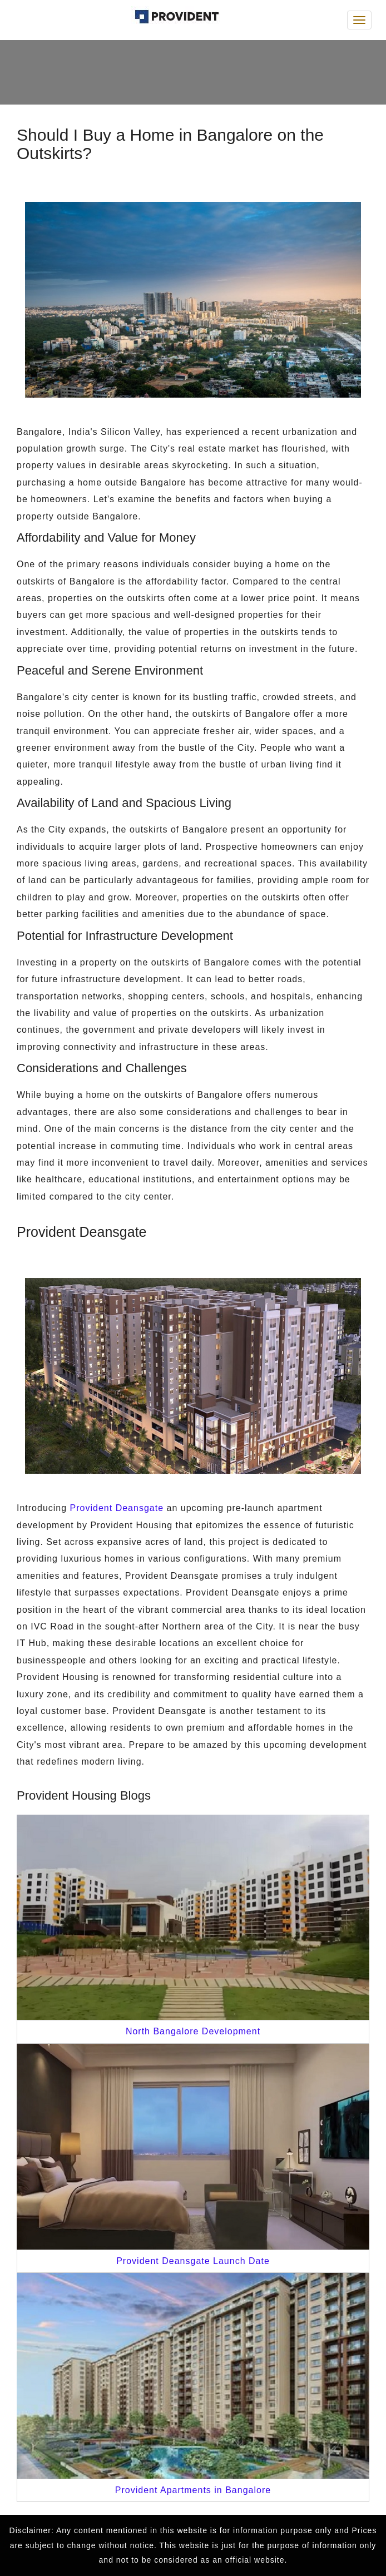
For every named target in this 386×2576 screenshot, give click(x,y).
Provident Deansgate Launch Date (193, 2261)
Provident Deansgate (117, 1508)
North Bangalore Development (193, 2031)
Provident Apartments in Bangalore (193, 2490)
